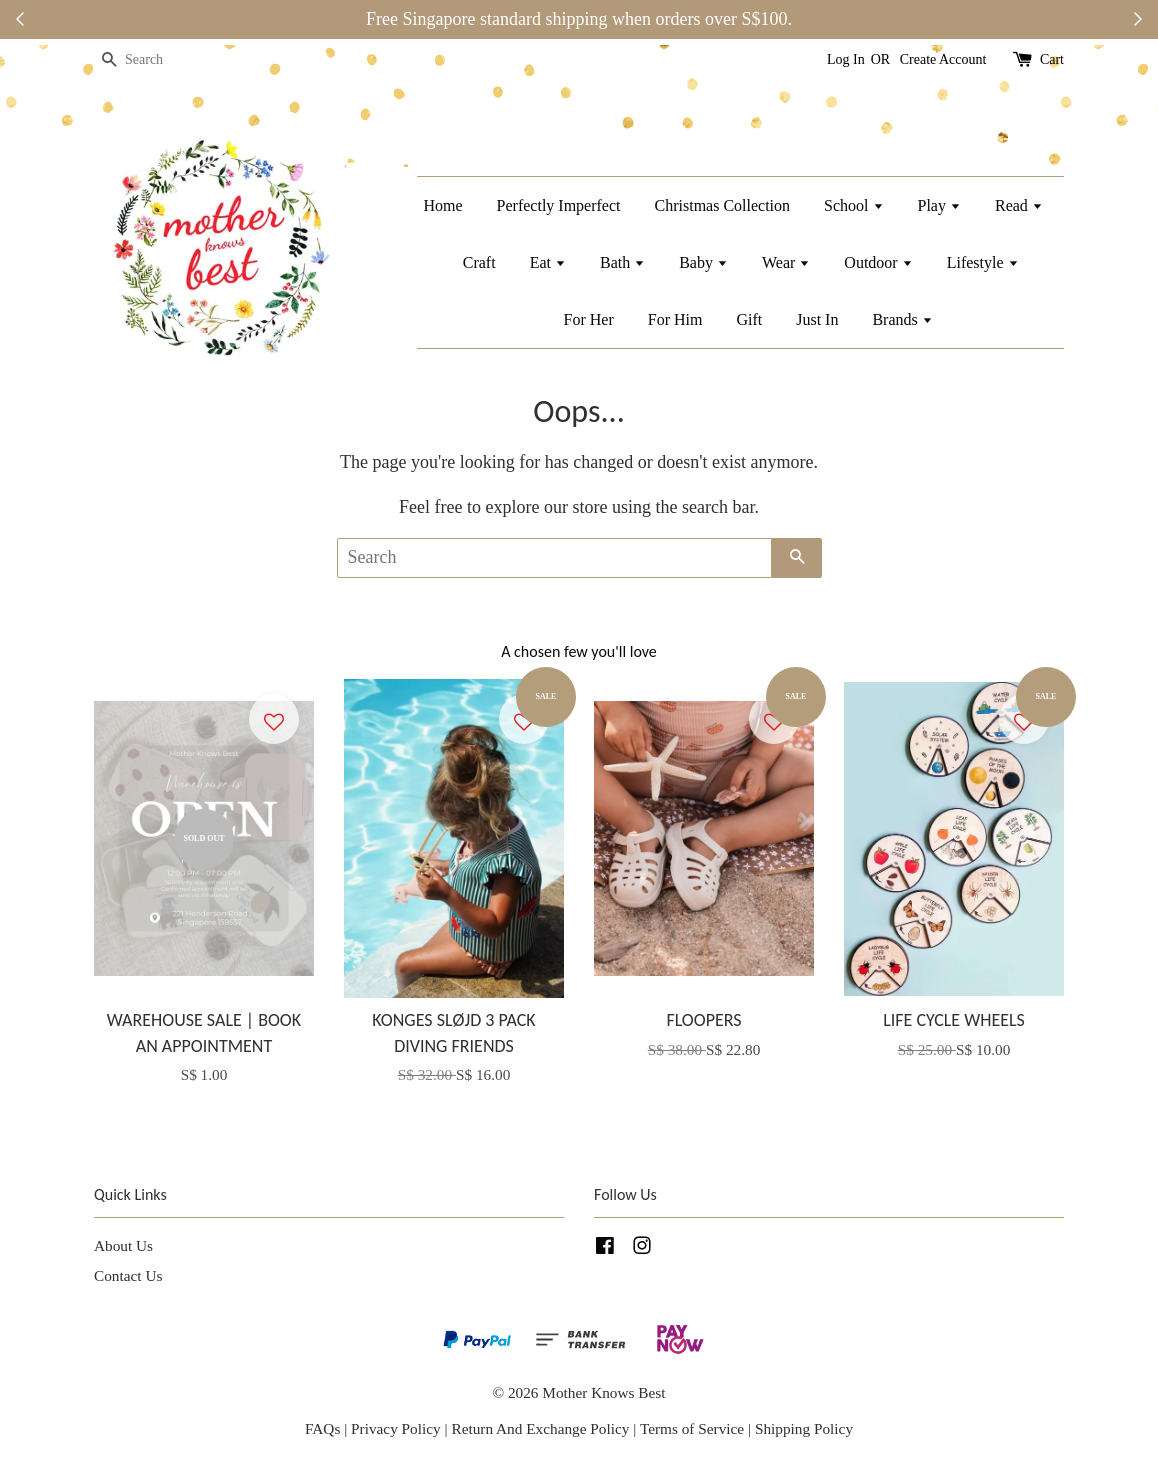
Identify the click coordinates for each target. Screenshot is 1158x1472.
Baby (703, 262)
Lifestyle (983, 262)
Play (939, 205)
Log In (846, 59)
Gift (749, 319)
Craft (479, 262)
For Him (675, 319)
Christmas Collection (723, 205)
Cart (1052, 59)
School (853, 205)
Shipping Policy (804, 1428)
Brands (902, 319)
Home (442, 205)
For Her (589, 319)
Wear (786, 262)
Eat (548, 262)
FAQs (322, 1428)
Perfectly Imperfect (559, 205)
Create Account (943, 59)
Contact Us (128, 1275)
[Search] (154, 60)
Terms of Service (694, 1428)
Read (1019, 205)
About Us (123, 1245)
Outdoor (878, 262)
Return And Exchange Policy (540, 1428)
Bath (622, 262)
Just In (817, 319)
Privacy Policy (396, 1428)
